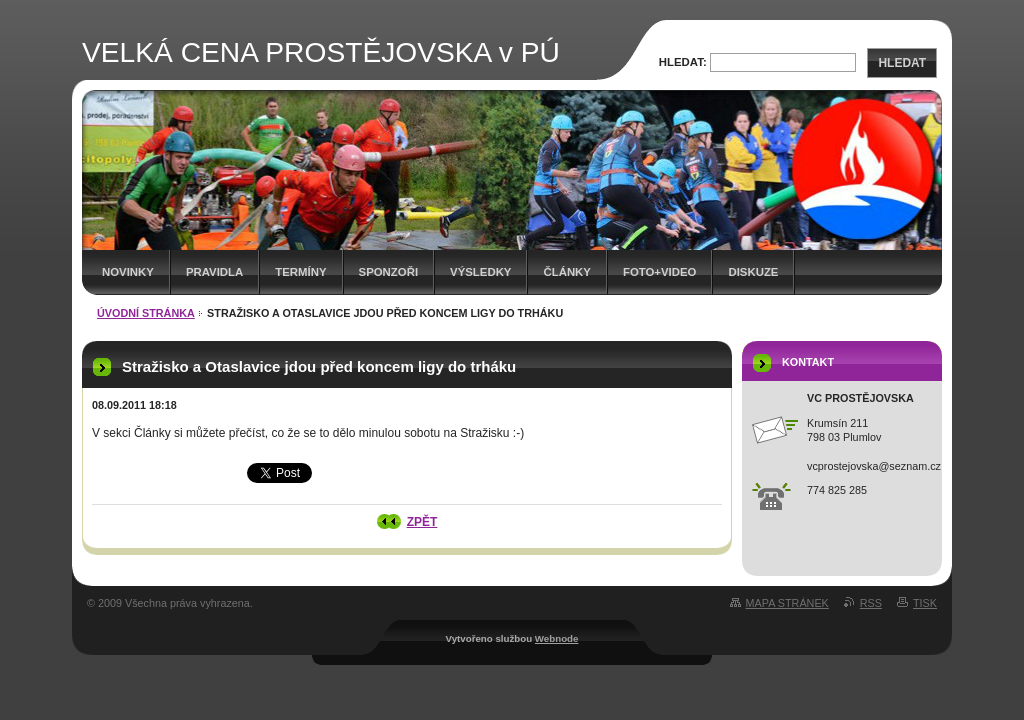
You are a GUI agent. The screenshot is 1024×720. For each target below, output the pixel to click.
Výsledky (480, 272)
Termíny (300, 272)
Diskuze (753, 272)
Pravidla (214, 272)
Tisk (925, 603)
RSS (871, 603)
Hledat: (683, 62)
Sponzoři (389, 272)
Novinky (128, 272)
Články (566, 272)
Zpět (422, 522)
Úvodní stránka (146, 313)
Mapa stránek (787, 603)
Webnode (557, 638)
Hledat (902, 63)
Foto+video (660, 272)
